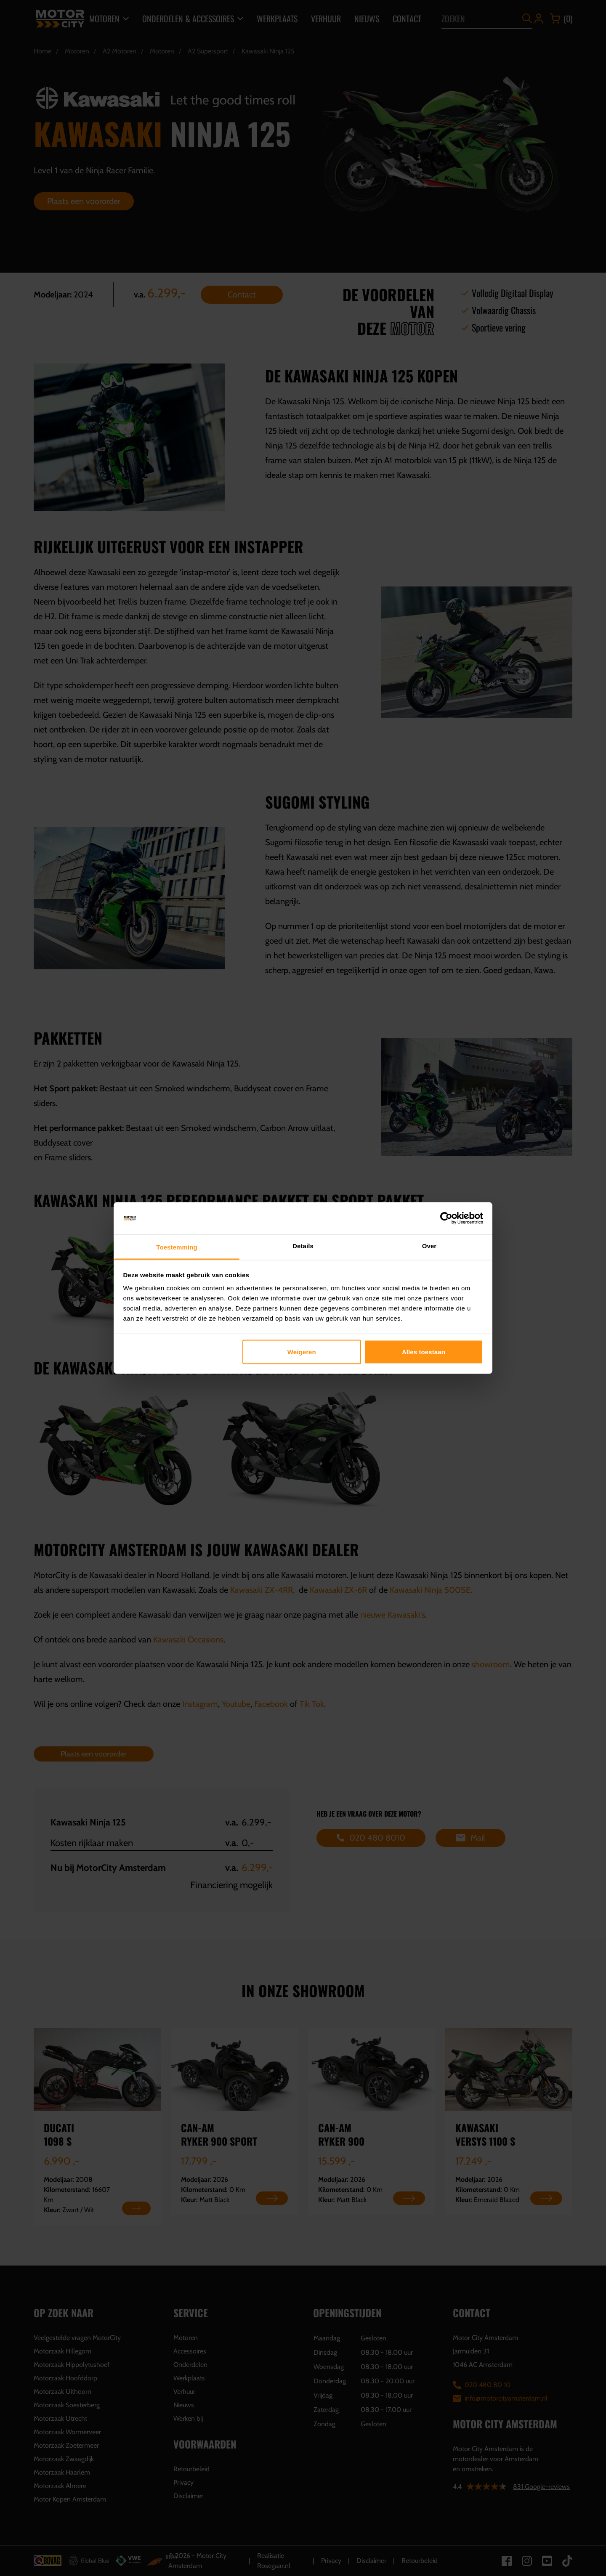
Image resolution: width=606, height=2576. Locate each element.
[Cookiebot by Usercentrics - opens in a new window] (446, 1218)
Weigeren (301, 1351)
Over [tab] (429, 1246)
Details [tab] (303, 1246)
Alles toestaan (423, 1351)
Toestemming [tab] (176, 1247)
